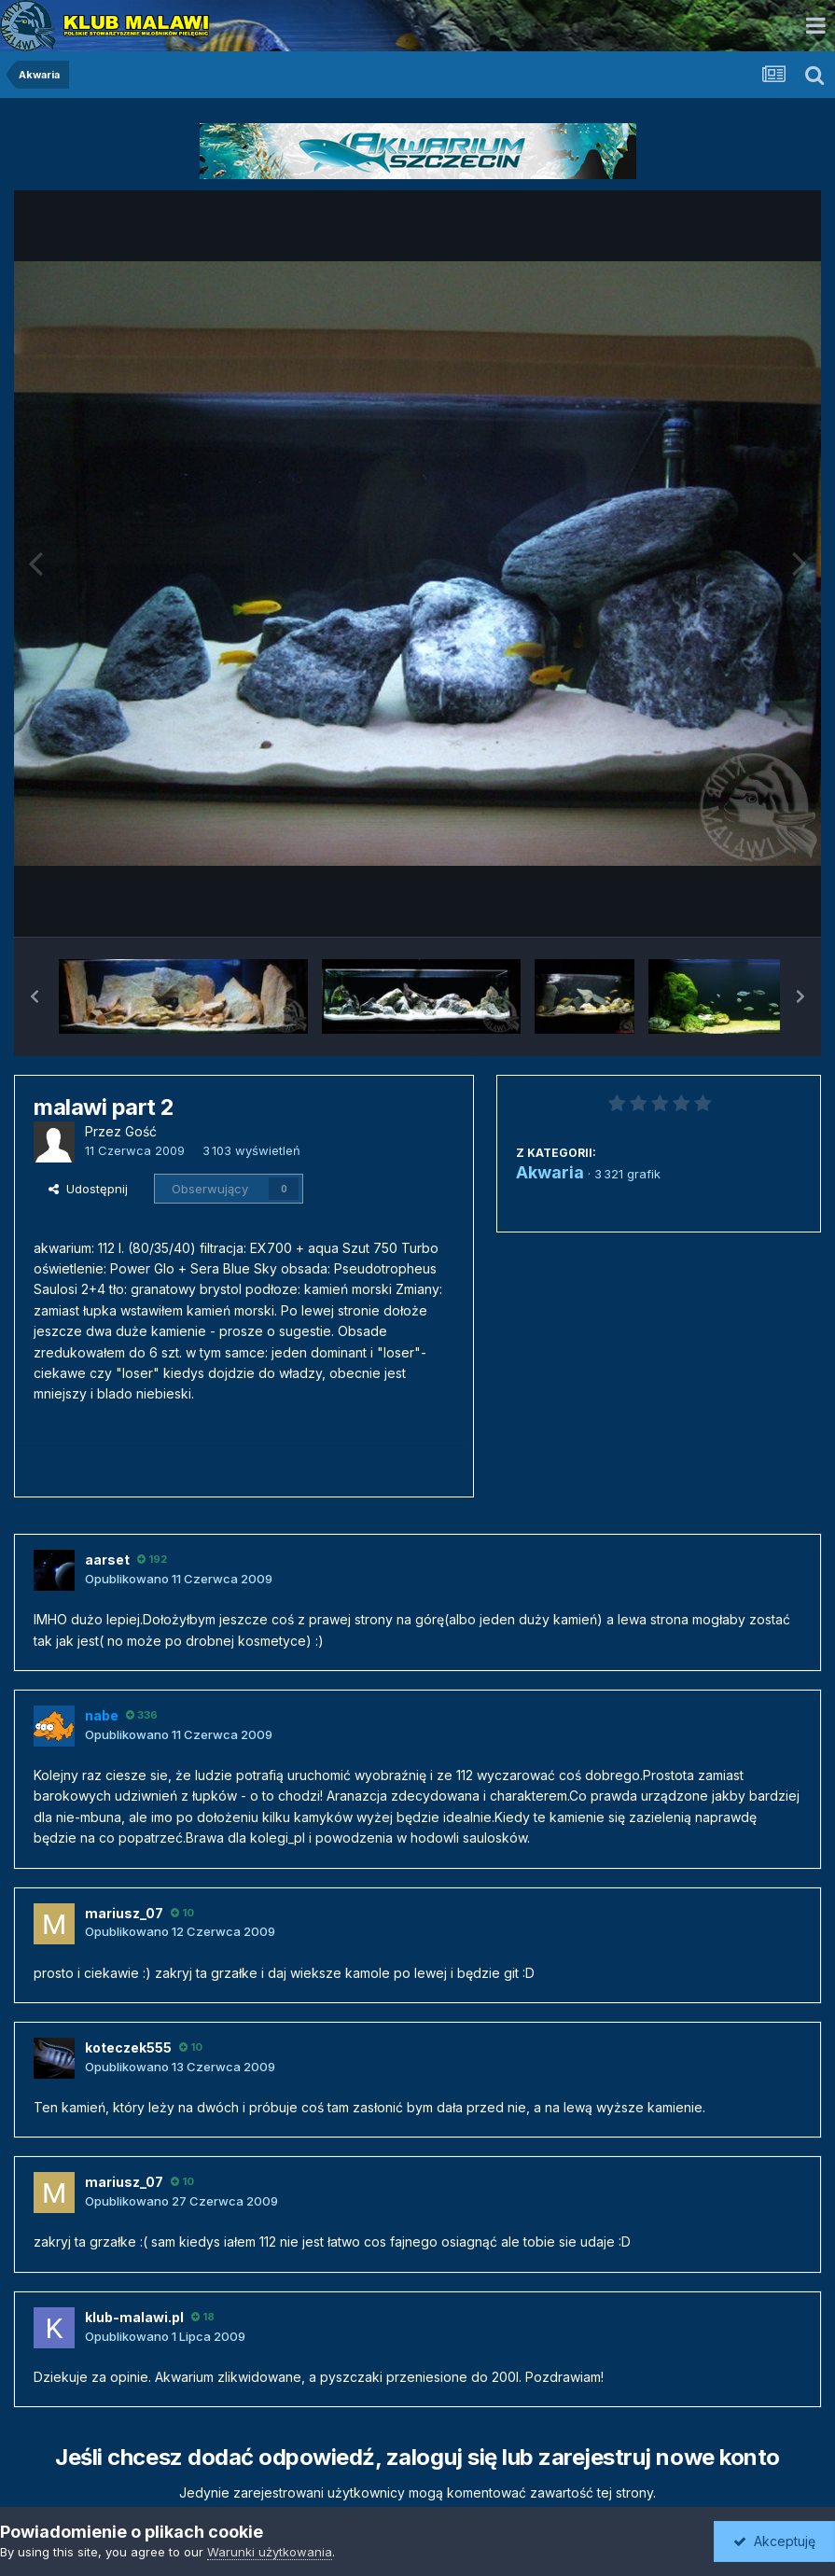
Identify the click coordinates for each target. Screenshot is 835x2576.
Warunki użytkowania (269, 2551)
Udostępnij (88, 1188)
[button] (34, 996)
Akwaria (550, 1172)
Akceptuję (774, 2541)
